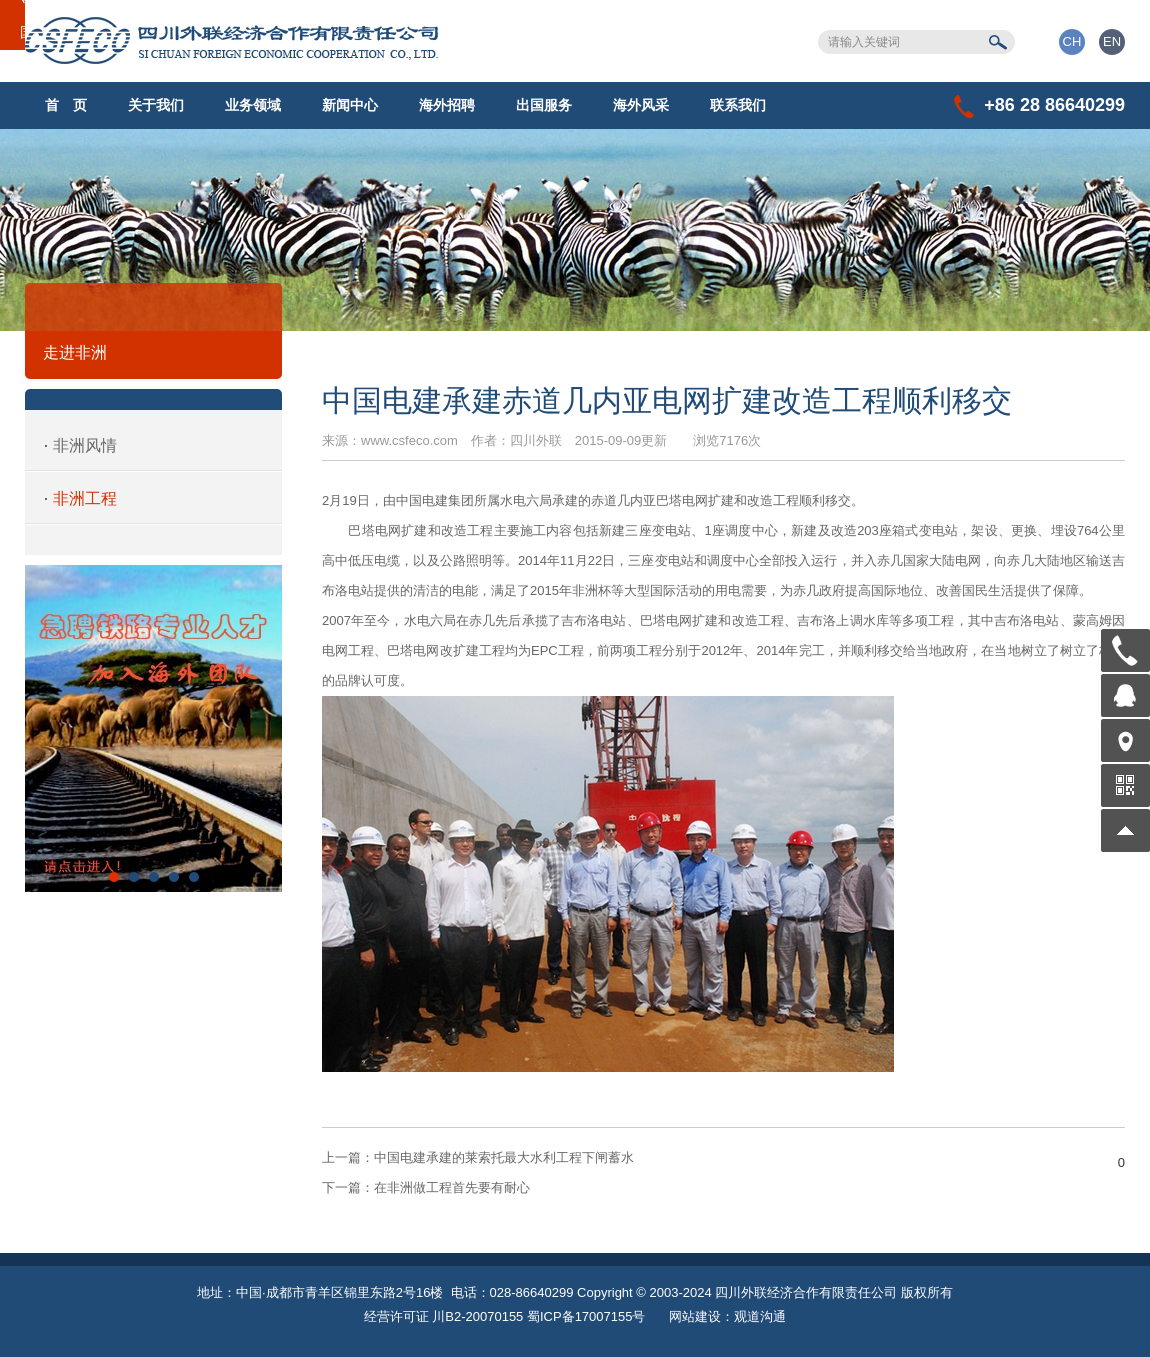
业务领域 (253, 105)
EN (1112, 41)
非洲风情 (85, 445)
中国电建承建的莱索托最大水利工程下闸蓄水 (478, 1157)
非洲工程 (85, 498)
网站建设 (695, 1316)
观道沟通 (760, 1316)
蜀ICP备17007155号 (586, 1316)
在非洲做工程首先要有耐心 (426, 1187)
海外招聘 (447, 105)
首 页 (66, 105)
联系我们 (738, 105)
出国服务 (544, 105)
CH (1072, 41)
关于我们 (156, 105)
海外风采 (641, 105)
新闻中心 (350, 105)
